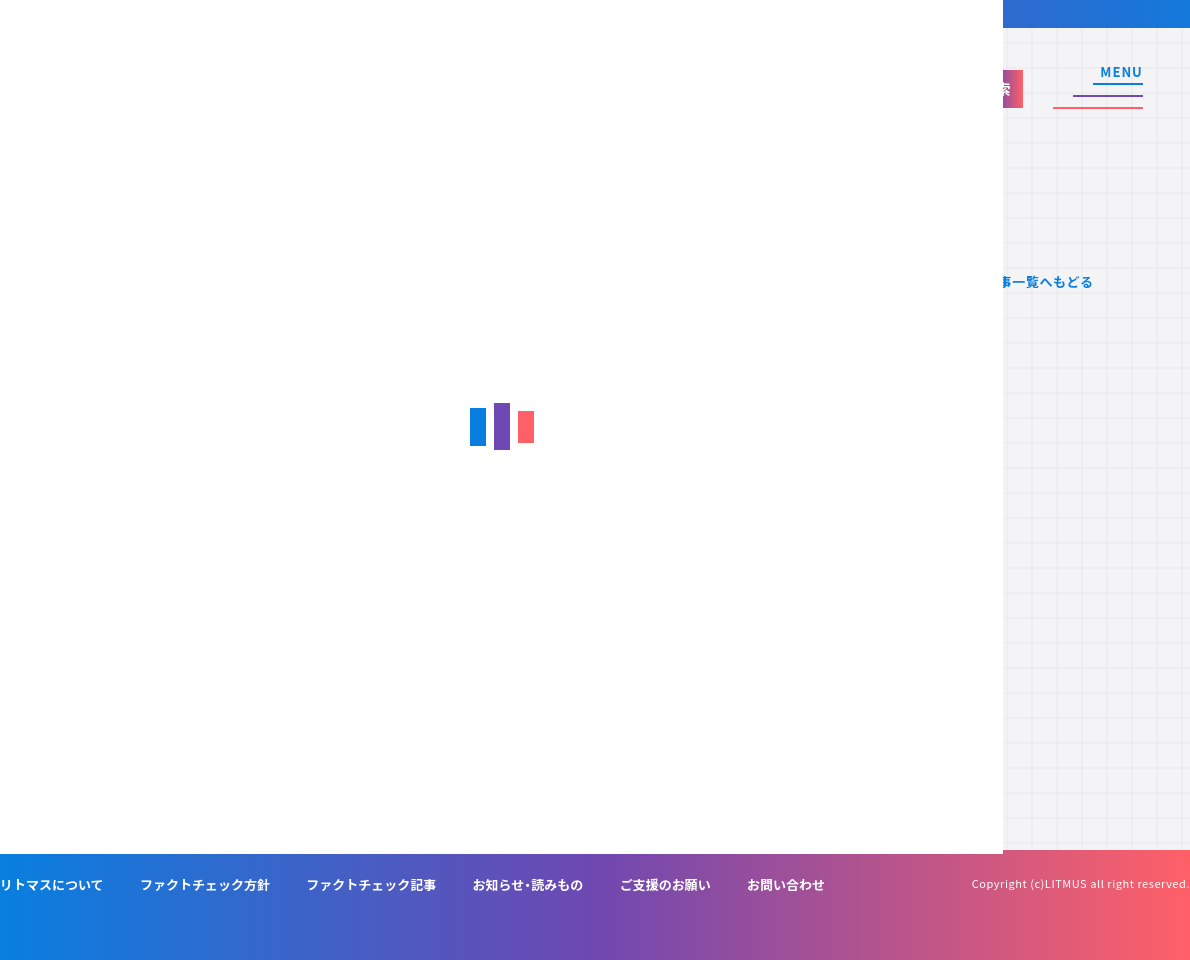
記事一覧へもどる (1039, 281)
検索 (996, 88)
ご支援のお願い (665, 884)
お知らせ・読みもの (528, 884)
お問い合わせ (786, 884)
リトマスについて (52, 884)
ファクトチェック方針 (205, 884)
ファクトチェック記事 (371, 884)
